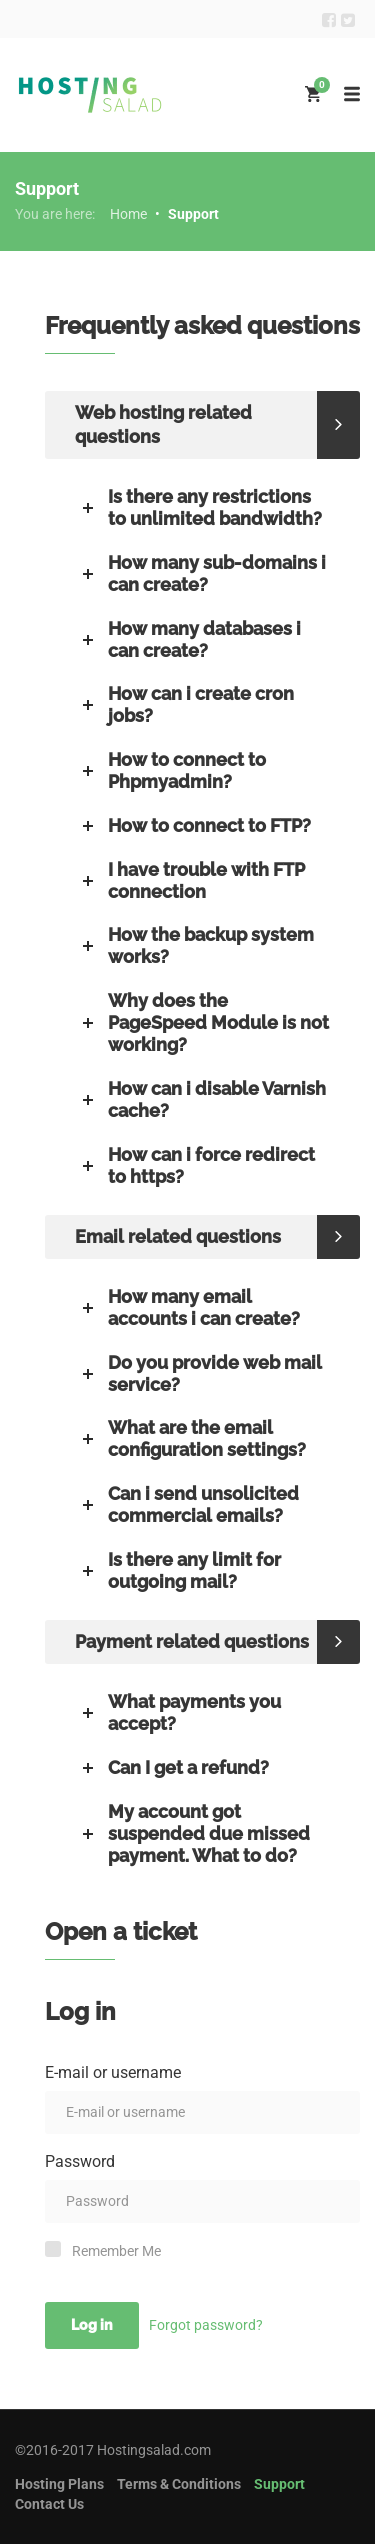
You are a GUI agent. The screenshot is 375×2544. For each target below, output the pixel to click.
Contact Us (49, 2504)
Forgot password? (206, 2325)
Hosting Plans (59, 2484)
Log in (92, 2325)
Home (128, 214)
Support (279, 2484)
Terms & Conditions (179, 2484)
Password (80, 2161)
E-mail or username (113, 2072)
